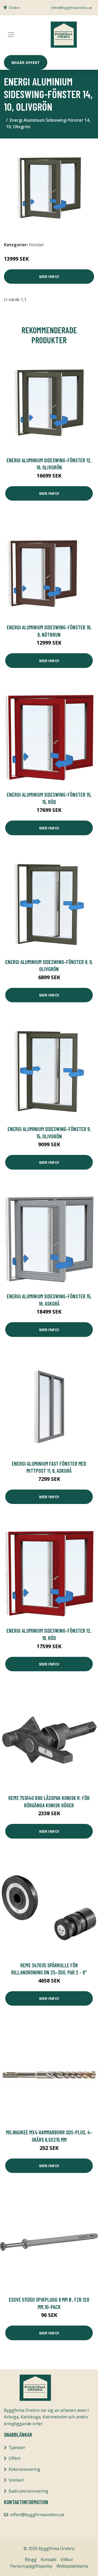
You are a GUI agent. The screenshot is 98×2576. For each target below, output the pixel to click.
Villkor (67, 2559)
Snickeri (16, 2480)
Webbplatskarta (72, 2566)
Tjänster (17, 2447)
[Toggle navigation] (11, 35)
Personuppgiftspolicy (31, 2566)
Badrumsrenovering (28, 2491)
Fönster (36, 245)
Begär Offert (25, 62)
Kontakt (48, 2559)
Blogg (31, 2559)
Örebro (14, 8)
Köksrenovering (24, 2469)
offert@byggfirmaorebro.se (71, 8)
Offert (14, 2458)
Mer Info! (49, 276)
